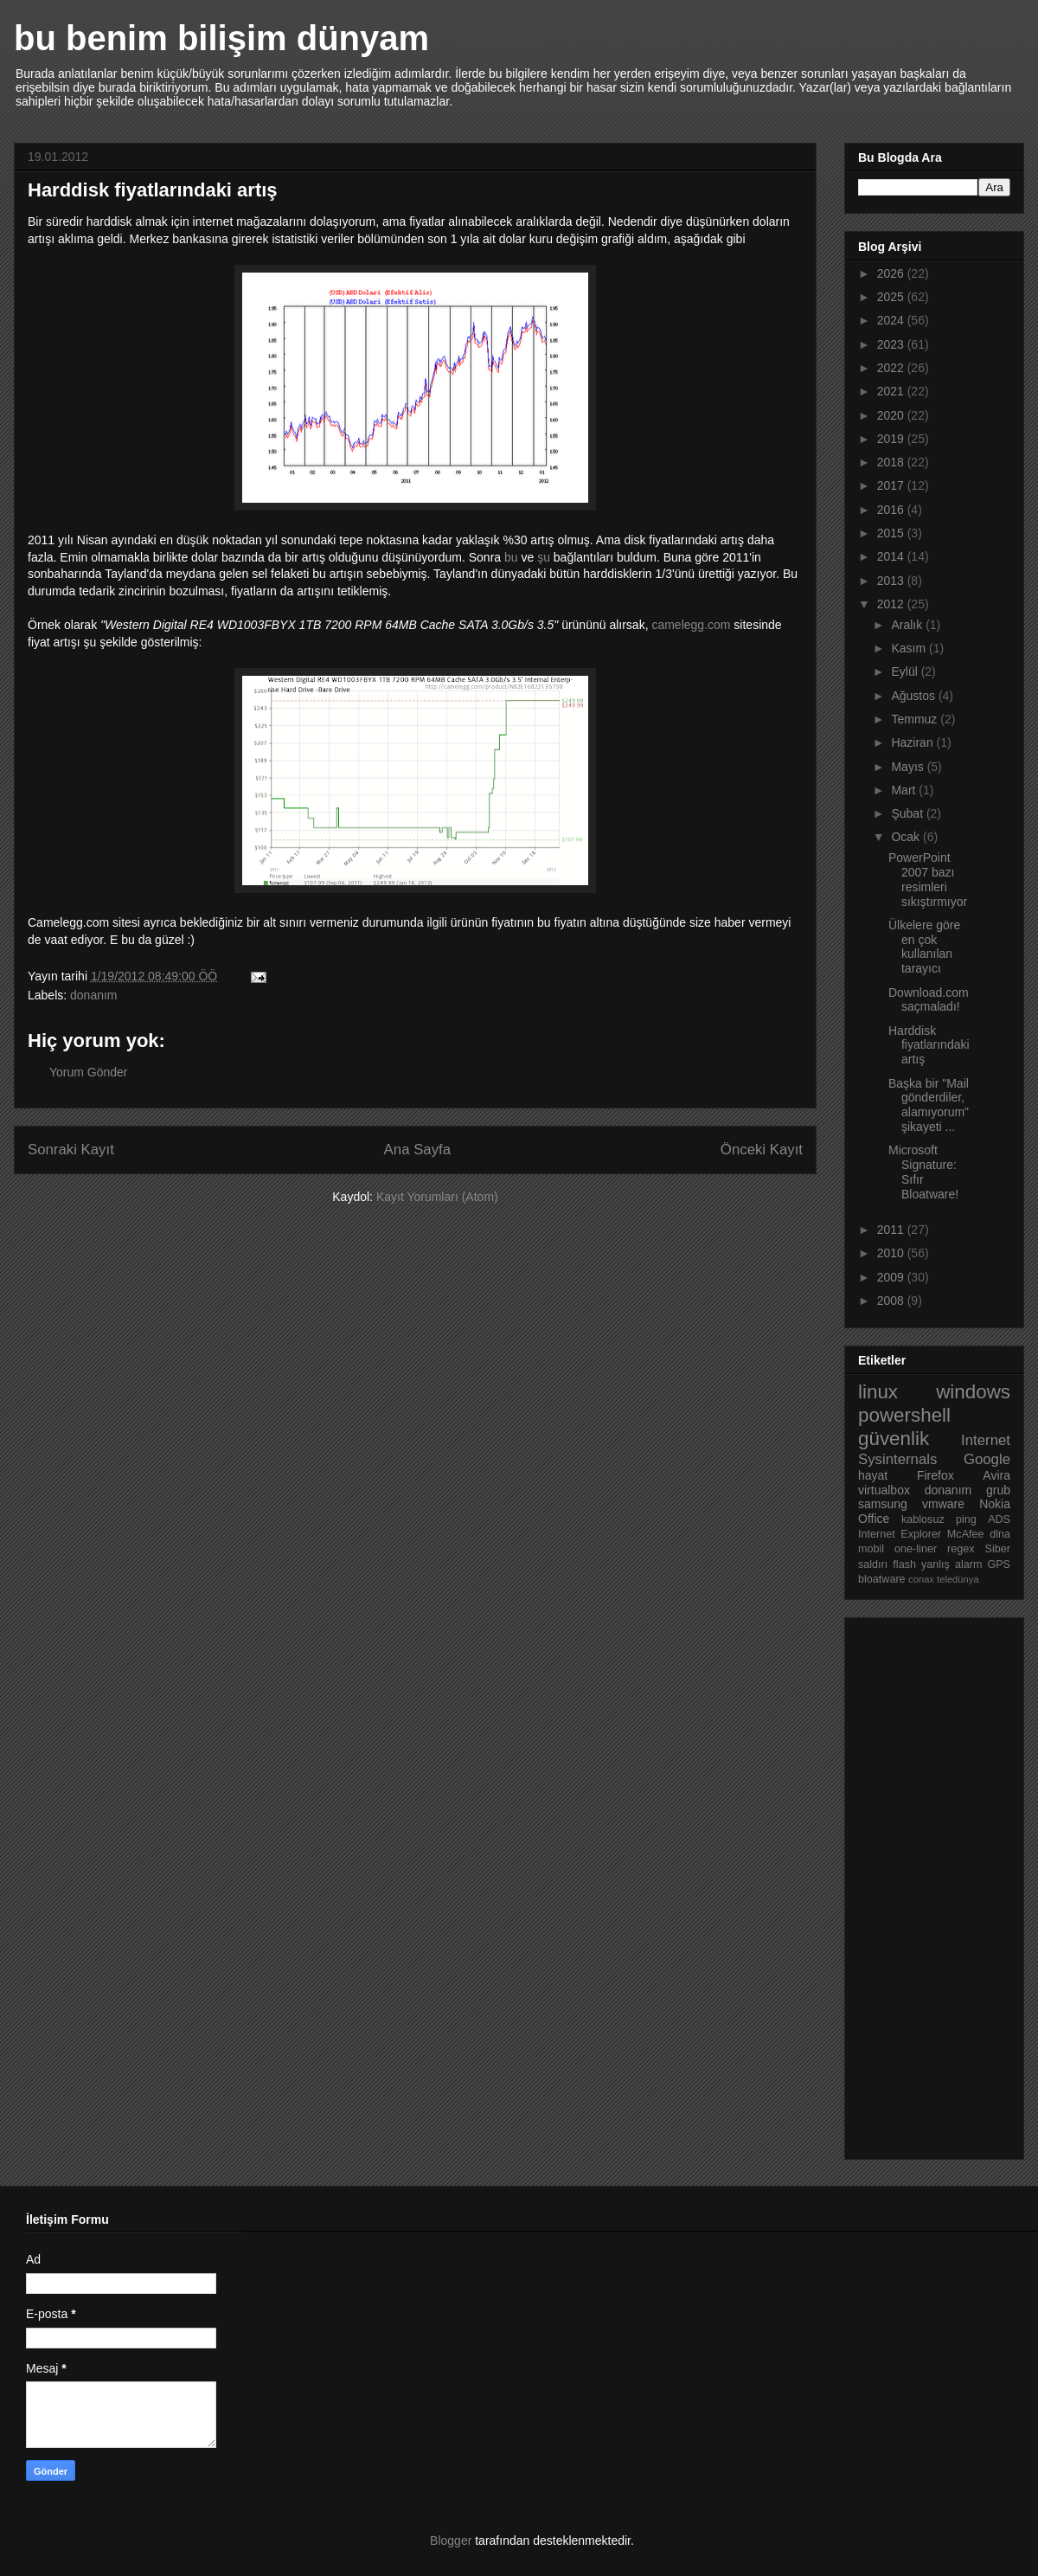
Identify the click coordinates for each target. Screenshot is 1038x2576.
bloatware (882, 1579)
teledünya (958, 1579)
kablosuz (923, 1519)
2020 (892, 415)
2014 (892, 556)
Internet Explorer (899, 1534)
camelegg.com (690, 625)
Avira (996, 1475)
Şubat (908, 813)
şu (543, 557)
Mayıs (908, 767)
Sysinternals (897, 1459)
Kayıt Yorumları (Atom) (437, 1197)
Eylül (905, 671)
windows (973, 1392)
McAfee (965, 1534)
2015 (892, 533)
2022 (892, 368)
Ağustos (914, 696)
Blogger (450, 2540)
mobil (871, 1549)
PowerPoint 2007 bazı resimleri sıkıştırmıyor (927, 879)
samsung (882, 1504)
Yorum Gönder (88, 1072)
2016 (892, 510)
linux (878, 1392)
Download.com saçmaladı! (928, 1000)
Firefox (935, 1475)
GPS (998, 1564)
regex (961, 1549)
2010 (892, 1253)
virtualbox (884, 1490)
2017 (892, 485)
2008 (892, 1300)
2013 (892, 581)
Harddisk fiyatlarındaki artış (929, 1045)
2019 (892, 439)
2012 (892, 604)
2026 (892, 273)
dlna (1000, 1534)
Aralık (908, 625)
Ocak (907, 837)
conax (921, 1579)
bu (511, 557)
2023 (892, 344)
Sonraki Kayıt (71, 1149)
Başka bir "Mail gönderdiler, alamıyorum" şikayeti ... (928, 1105)
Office (873, 1519)
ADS (999, 1519)
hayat (872, 1475)
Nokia (994, 1504)
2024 (892, 320)
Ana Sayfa (417, 1149)
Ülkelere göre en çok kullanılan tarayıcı (924, 946)
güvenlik (893, 1438)
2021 (892, 391)
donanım (93, 995)
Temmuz (915, 719)
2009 (892, 1277)
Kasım (910, 648)
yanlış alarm (951, 1564)
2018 (892, 462)
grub (998, 1490)
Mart (905, 790)
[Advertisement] (927, 1883)
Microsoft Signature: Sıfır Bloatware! (923, 1171)
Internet (985, 1440)
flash (904, 1564)
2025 (892, 297)
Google (987, 1459)
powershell (904, 1415)
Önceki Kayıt (762, 1149)
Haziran (913, 742)
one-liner (915, 1549)
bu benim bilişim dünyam (221, 38)
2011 (892, 1230)
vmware (943, 1504)
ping (966, 1519)
